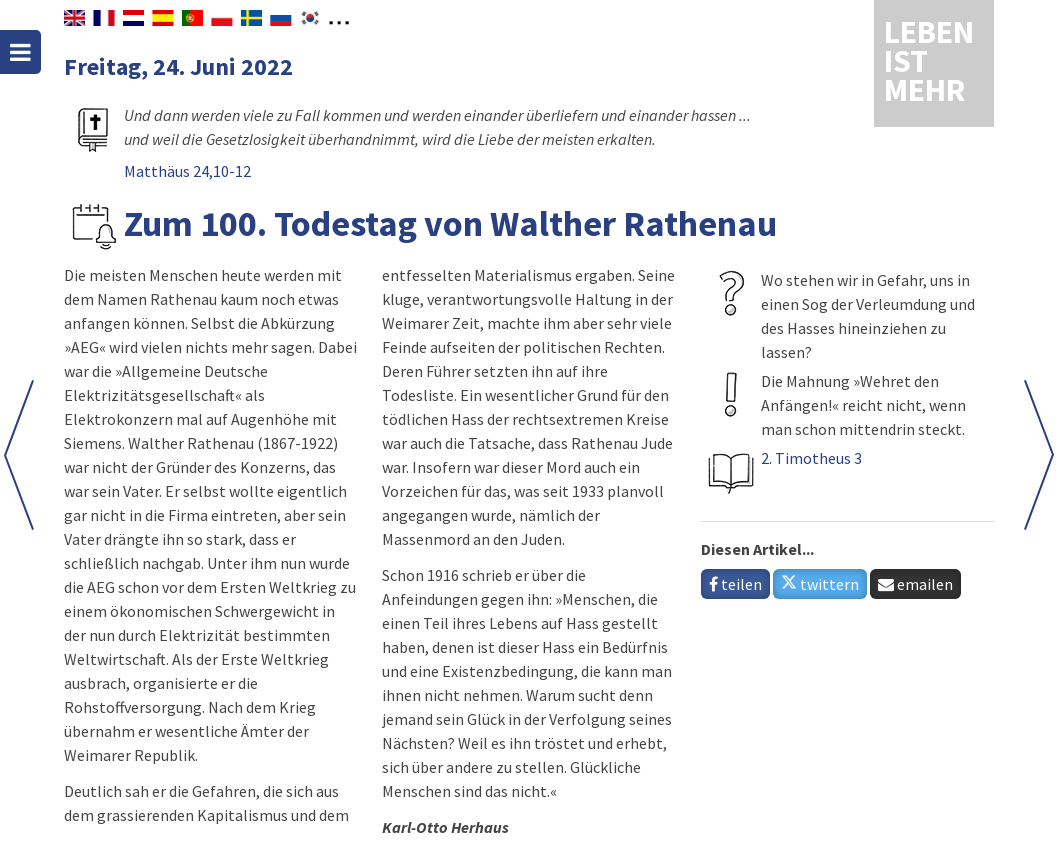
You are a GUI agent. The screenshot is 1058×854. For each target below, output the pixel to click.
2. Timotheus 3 (811, 458)
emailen (915, 584)
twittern (820, 584)
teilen (735, 584)
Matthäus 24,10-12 (187, 171)
